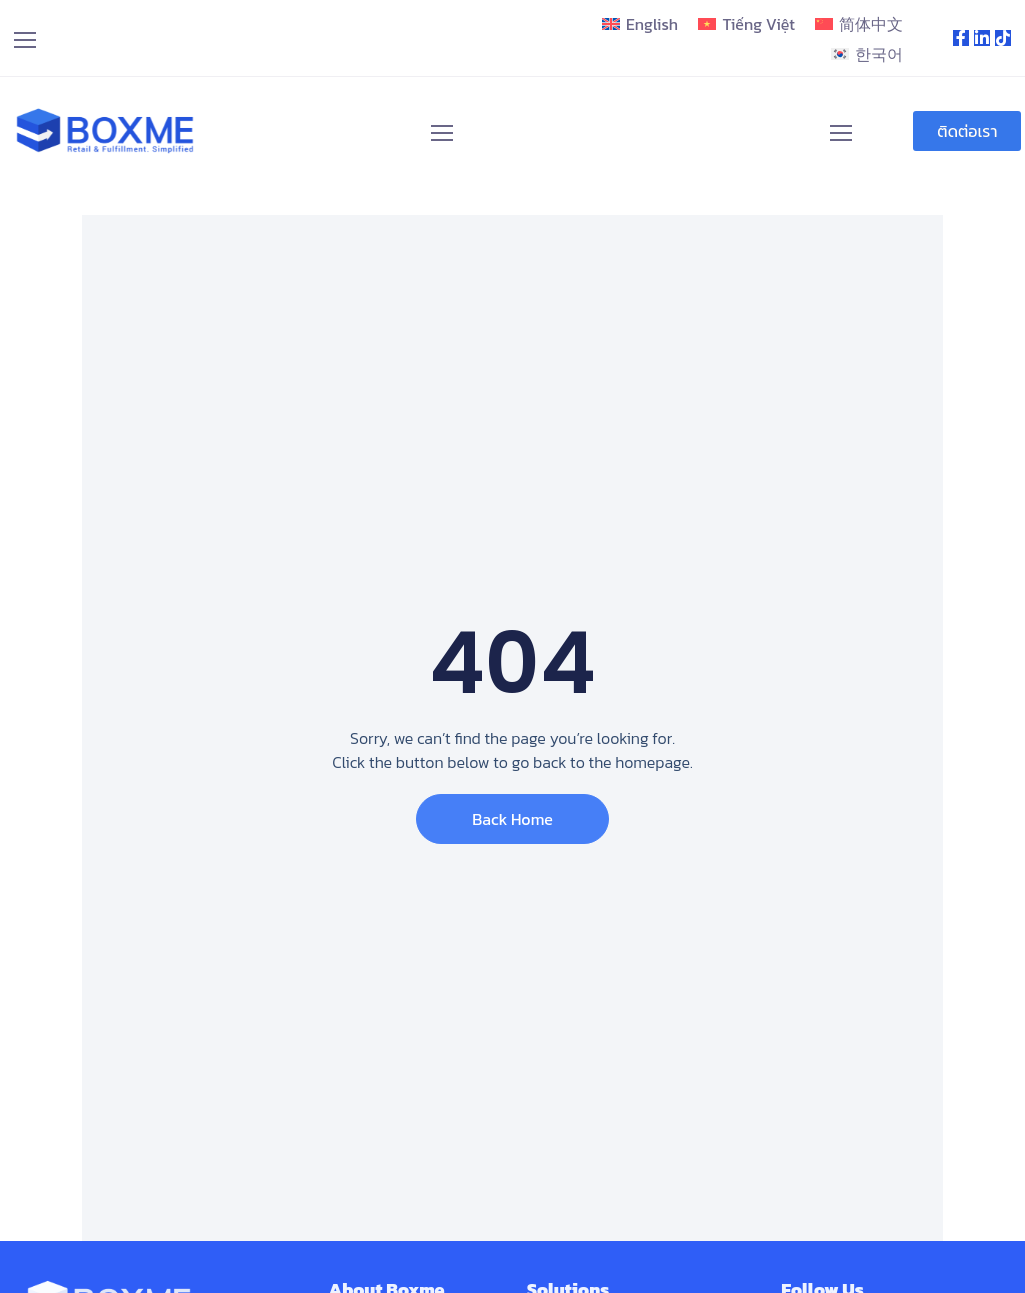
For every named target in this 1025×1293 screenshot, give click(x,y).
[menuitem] (640, 23)
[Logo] (105, 131)
